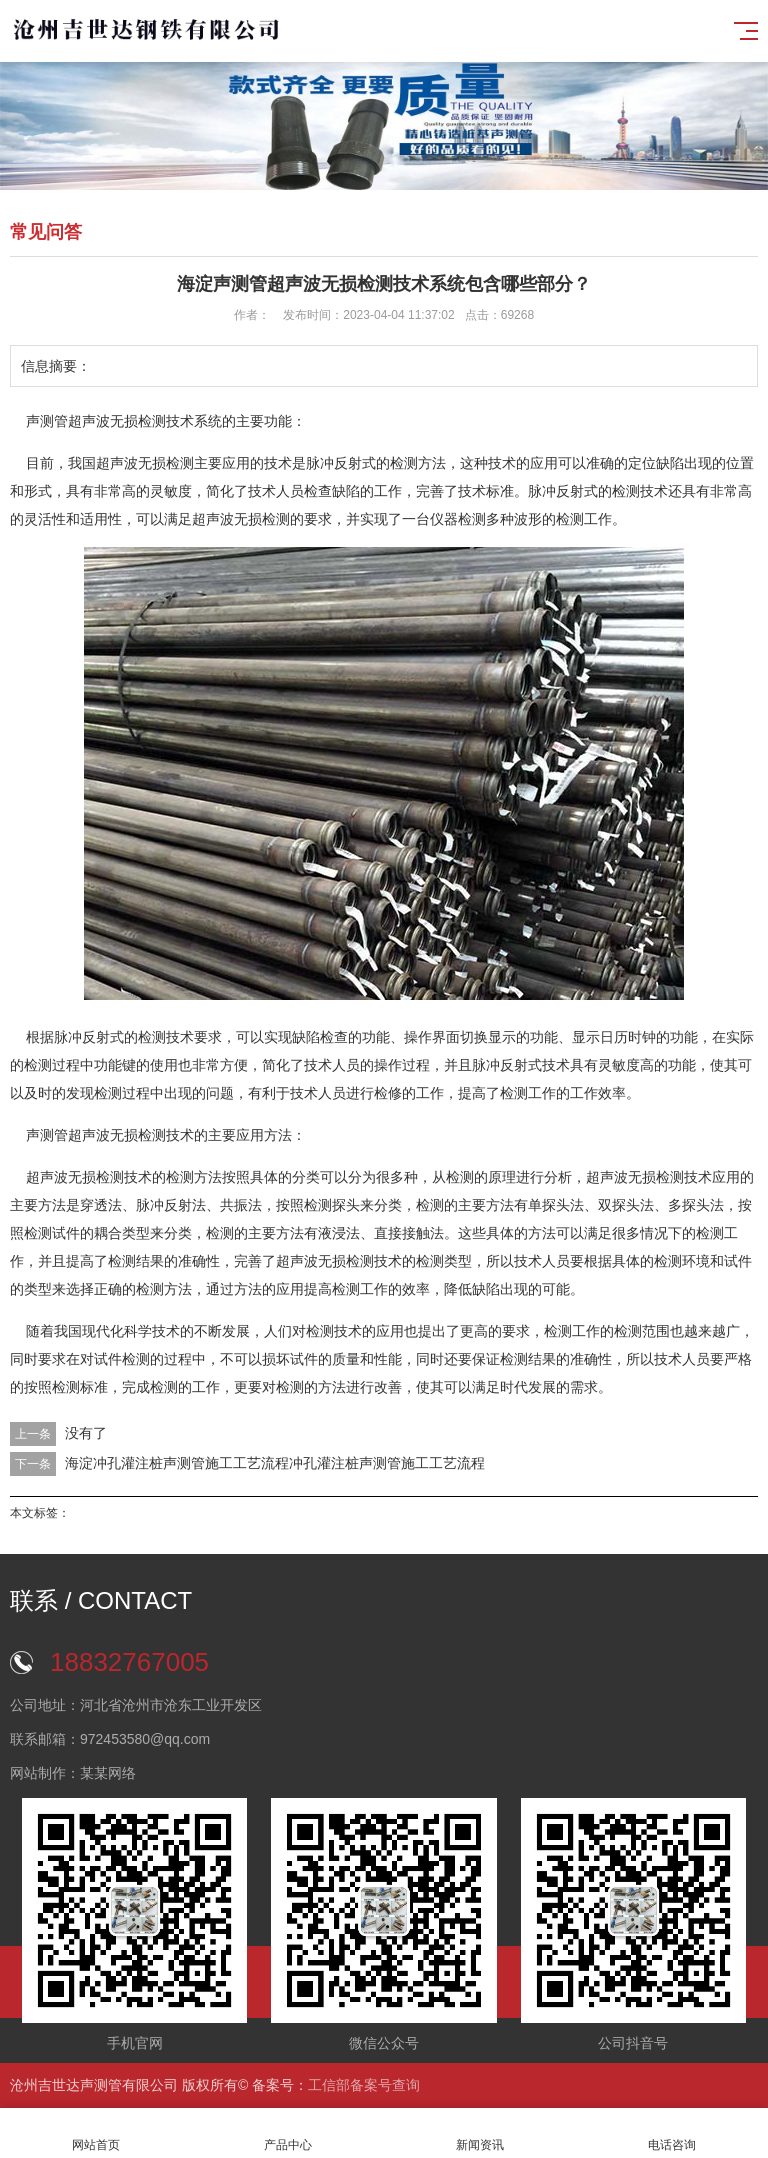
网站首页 (96, 2133)
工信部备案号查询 (364, 2085)
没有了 (86, 1433)
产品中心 (288, 2133)
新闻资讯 (480, 2133)
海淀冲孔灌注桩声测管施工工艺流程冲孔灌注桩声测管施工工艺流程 (275, 1463)
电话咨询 (672, 2133)
